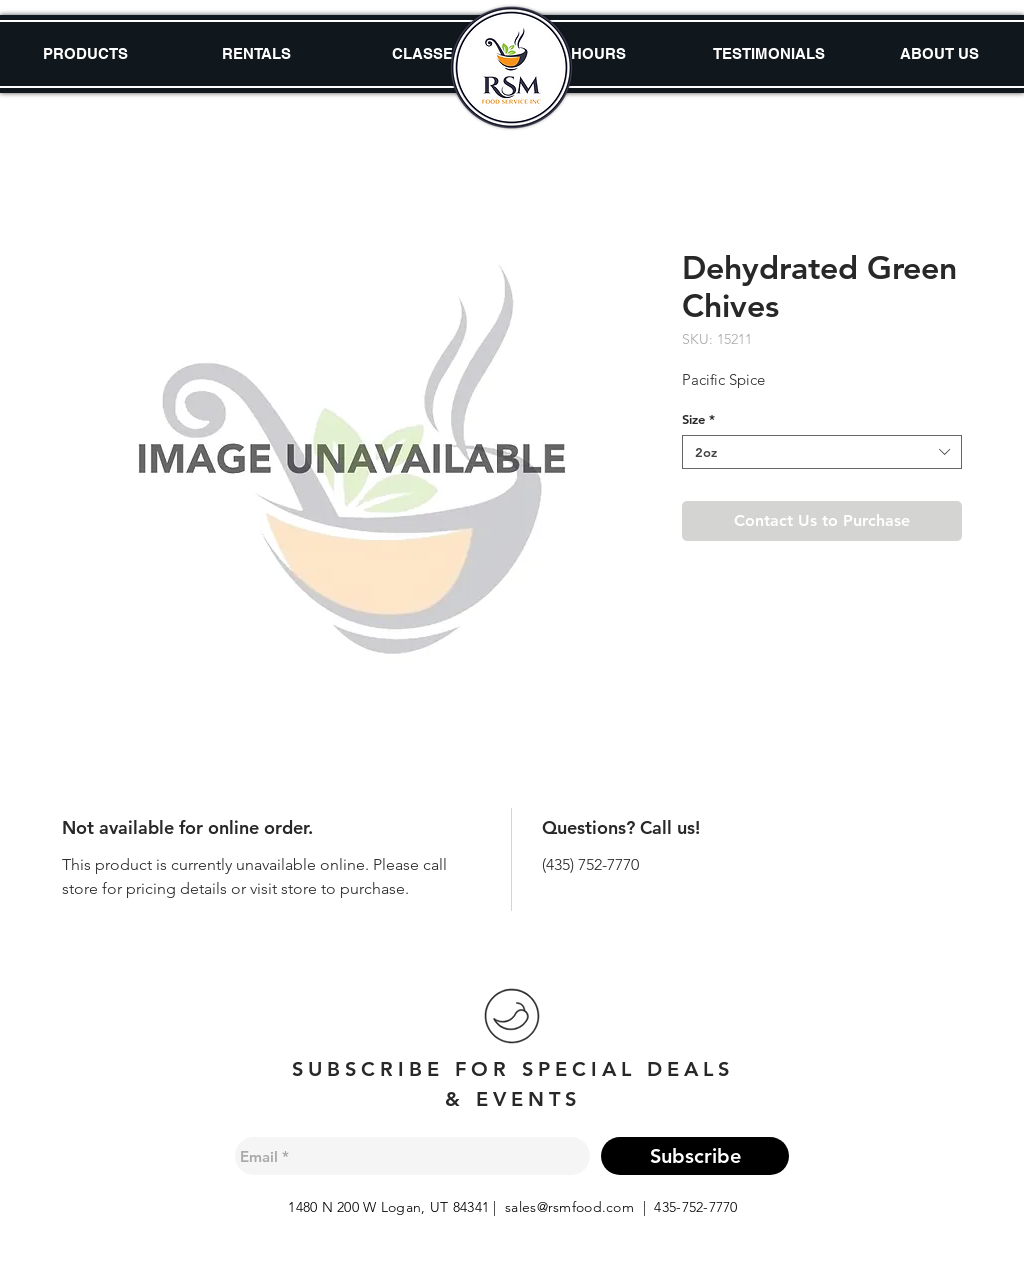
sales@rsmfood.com (569, 1207)
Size (698, 419)
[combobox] (822, 452)
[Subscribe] (695, 1156)
